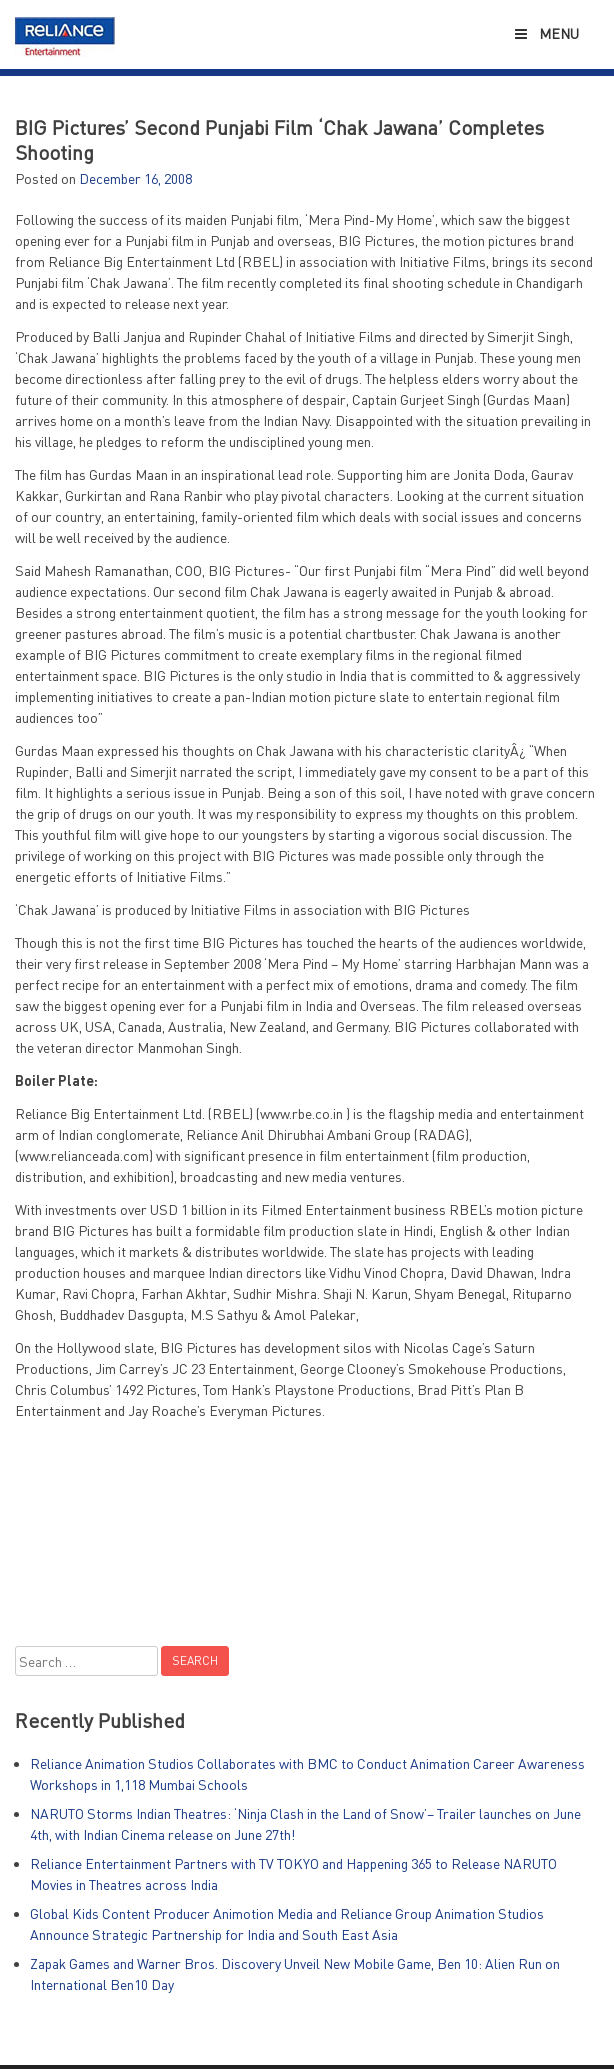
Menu (545, 33)
